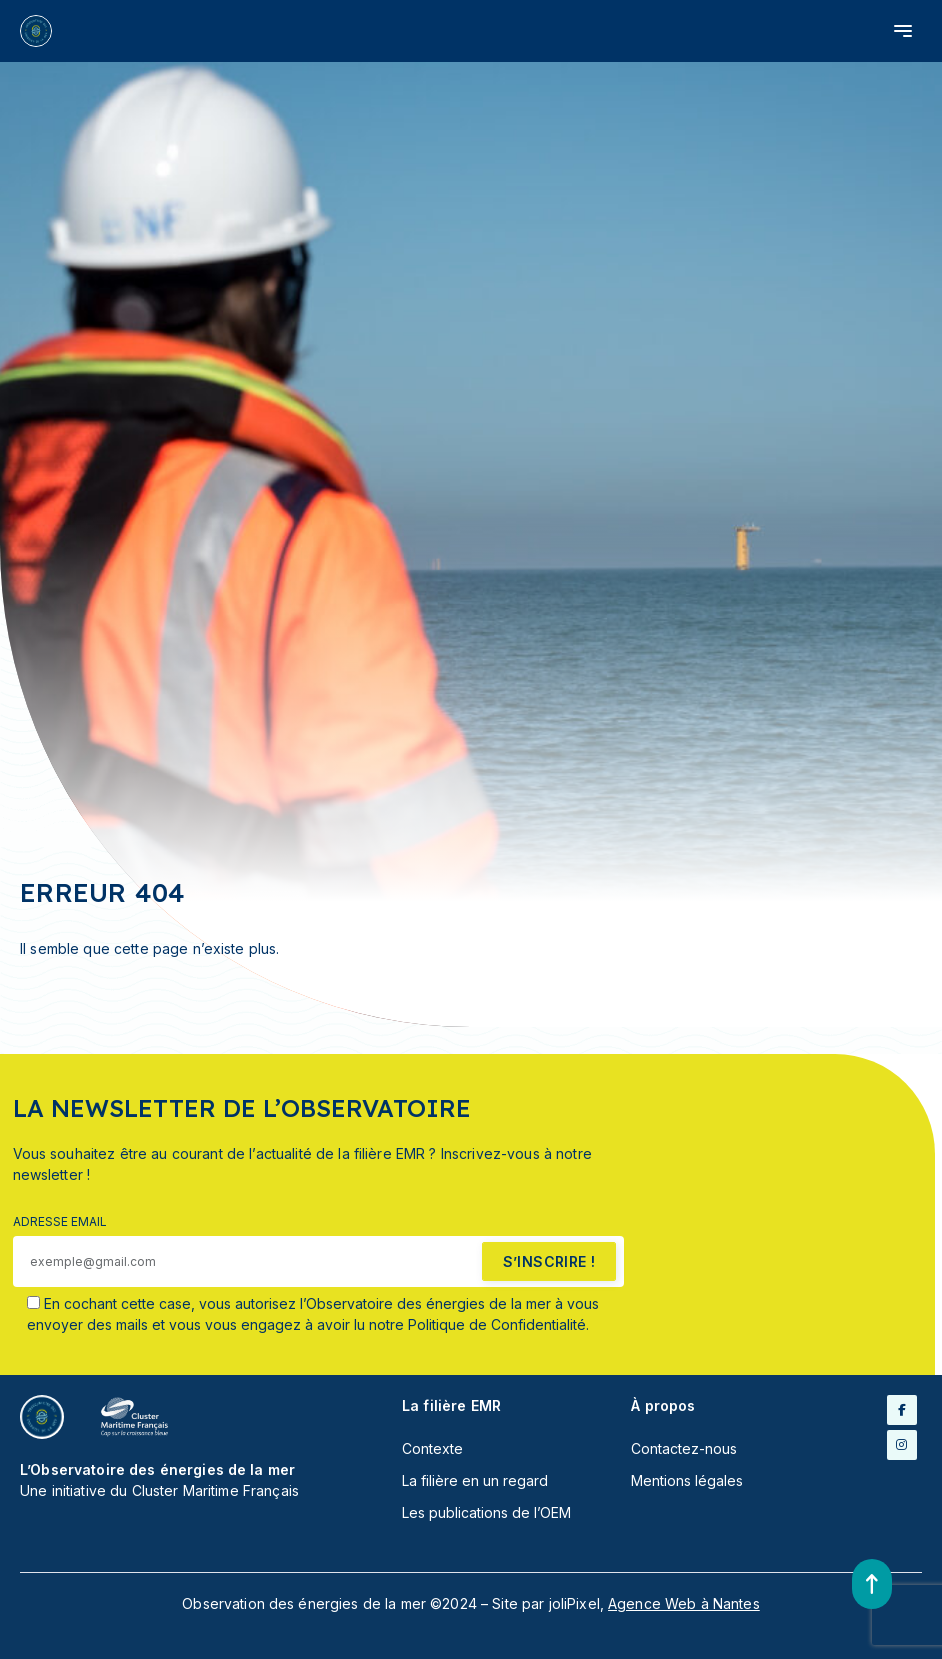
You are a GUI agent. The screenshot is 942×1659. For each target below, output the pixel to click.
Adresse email (60, 1221)
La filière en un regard (475, 1480)
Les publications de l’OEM (486, 1512)
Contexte (432, 1448)
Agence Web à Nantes (684, 1603)
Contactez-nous (684, 1448)
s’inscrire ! (549, 1261)
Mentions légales (687, 1480)
